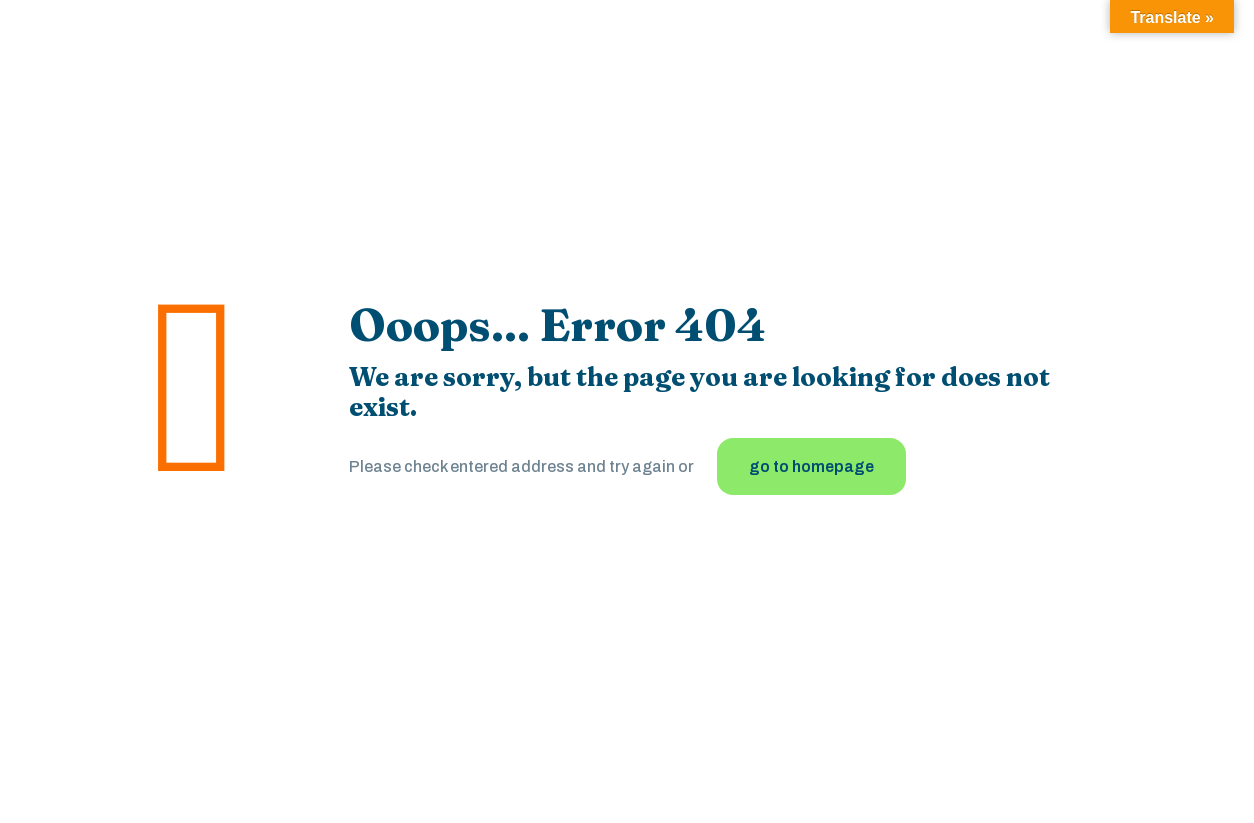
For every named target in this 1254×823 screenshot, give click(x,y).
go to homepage (811, 466)
